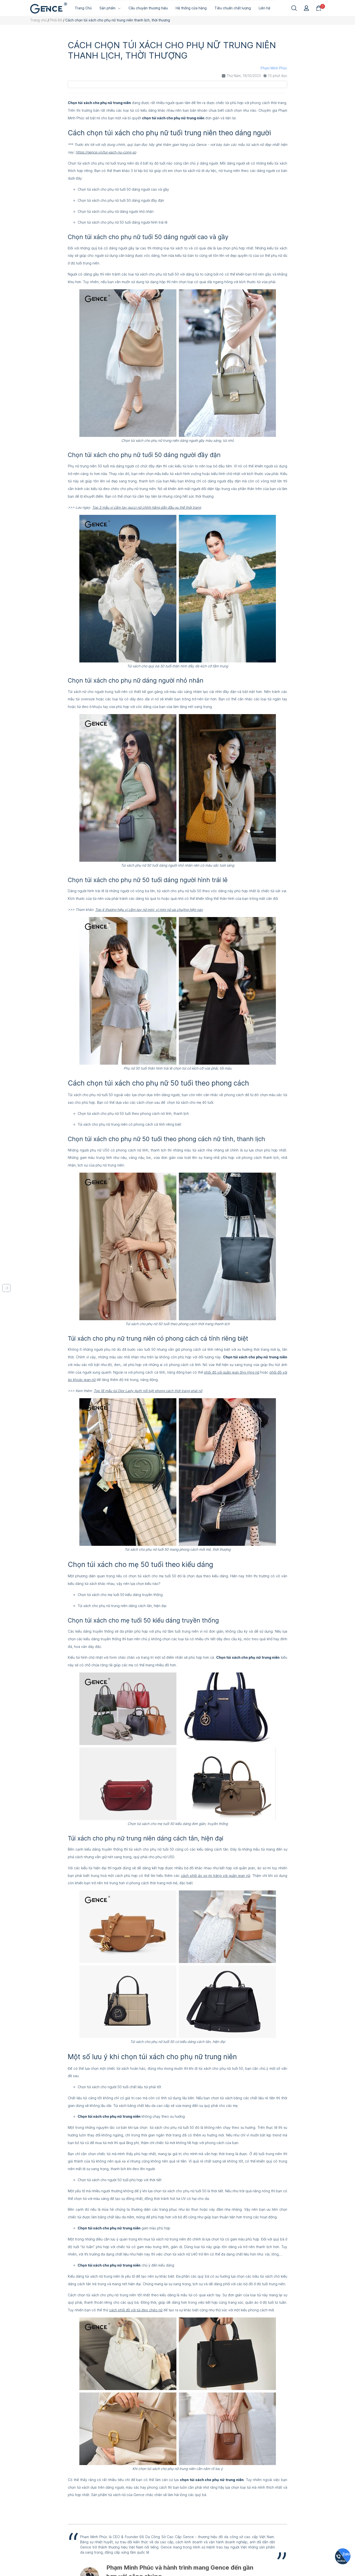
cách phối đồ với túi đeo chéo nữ (135, 2310)
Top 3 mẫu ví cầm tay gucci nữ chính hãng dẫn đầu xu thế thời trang (146, 507)
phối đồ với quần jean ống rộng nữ (231, 1372)
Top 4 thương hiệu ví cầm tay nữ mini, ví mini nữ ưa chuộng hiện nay (149, 909)
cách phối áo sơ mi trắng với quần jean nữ (215, 1875)
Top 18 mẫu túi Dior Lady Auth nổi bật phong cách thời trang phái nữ (148, 1391)
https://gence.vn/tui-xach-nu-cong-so (106, 152)
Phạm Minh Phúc (274, 68)
